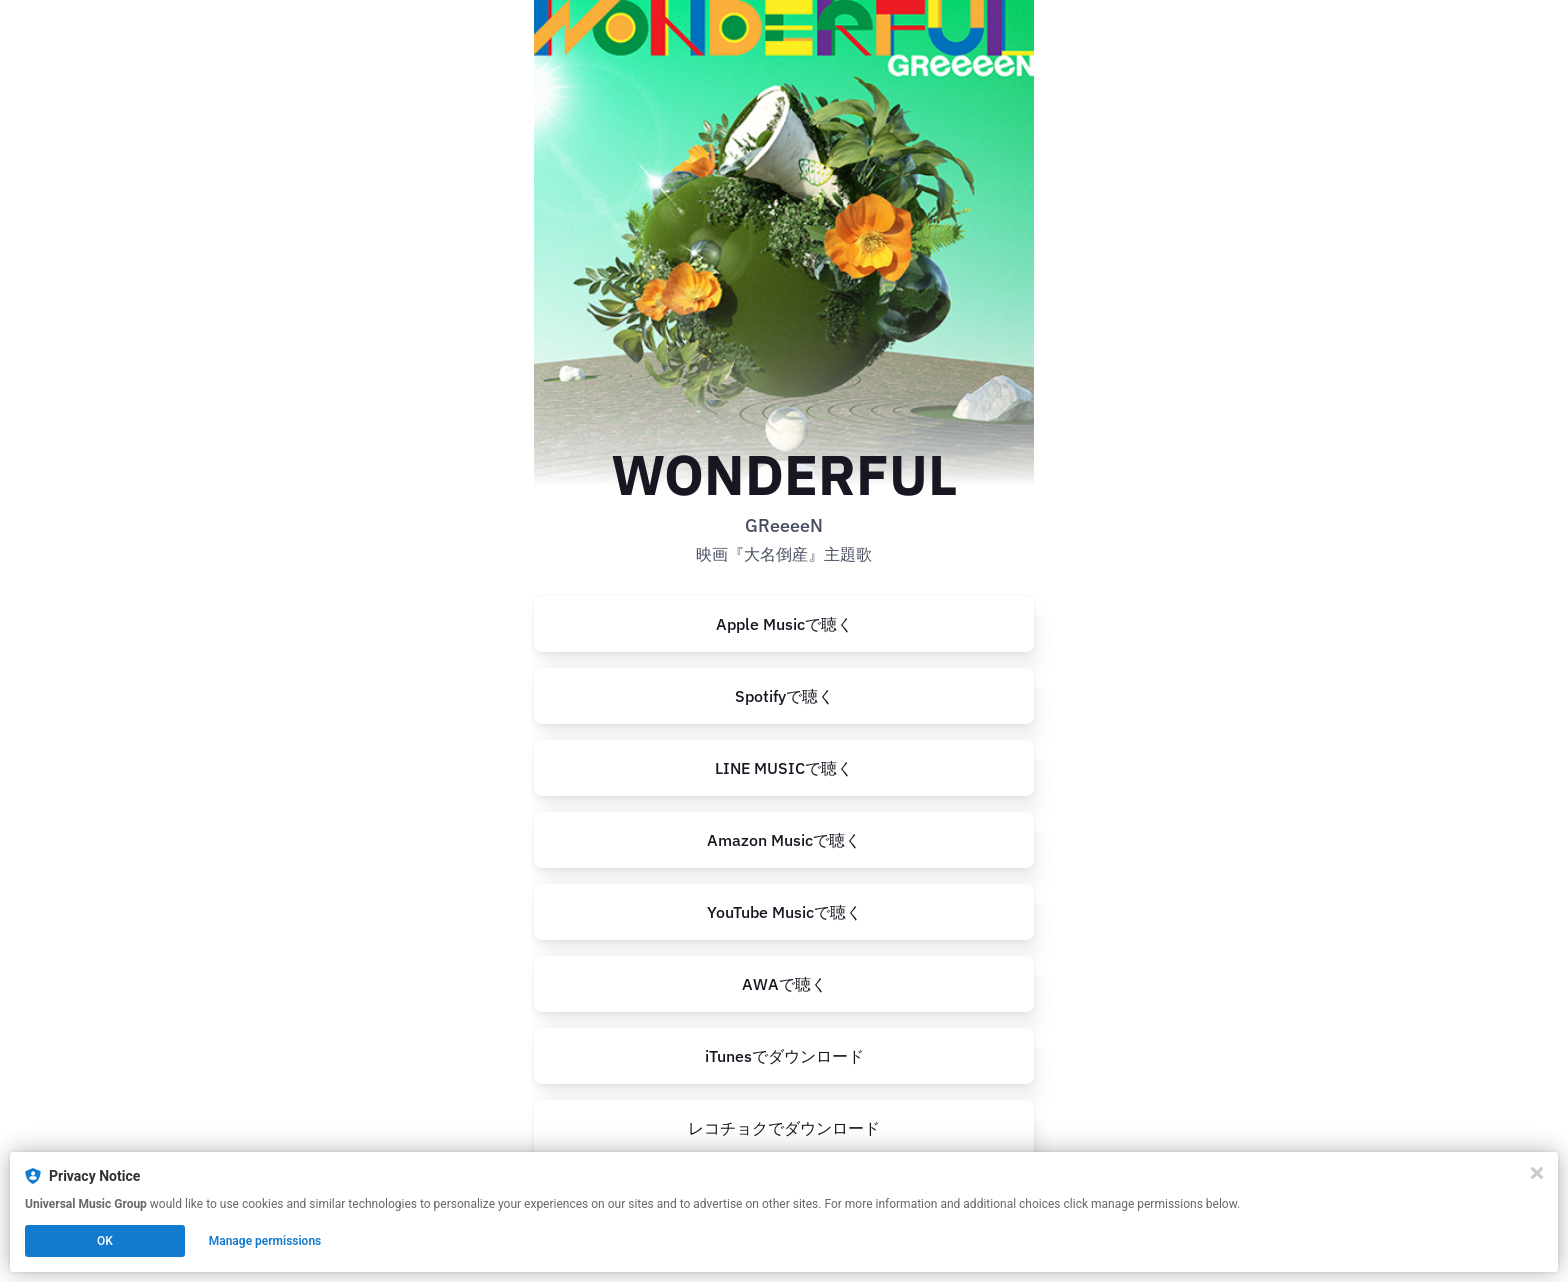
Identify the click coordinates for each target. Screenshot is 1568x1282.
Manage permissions (265, 1241)
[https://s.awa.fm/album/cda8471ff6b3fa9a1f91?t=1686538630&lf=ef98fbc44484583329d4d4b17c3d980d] (784, 984)
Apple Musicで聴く (784, 624)
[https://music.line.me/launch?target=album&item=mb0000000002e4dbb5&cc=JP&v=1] (784, 768)
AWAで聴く (784, 984)
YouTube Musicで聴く (784, 912)
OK (105, 1241)
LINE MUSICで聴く (784, 768)
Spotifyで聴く (784, 696)
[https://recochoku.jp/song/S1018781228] (784, 1128)
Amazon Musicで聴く (784, 840)
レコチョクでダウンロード (784, 1128)
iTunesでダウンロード (784, 1056)
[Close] (1537, 1173)
